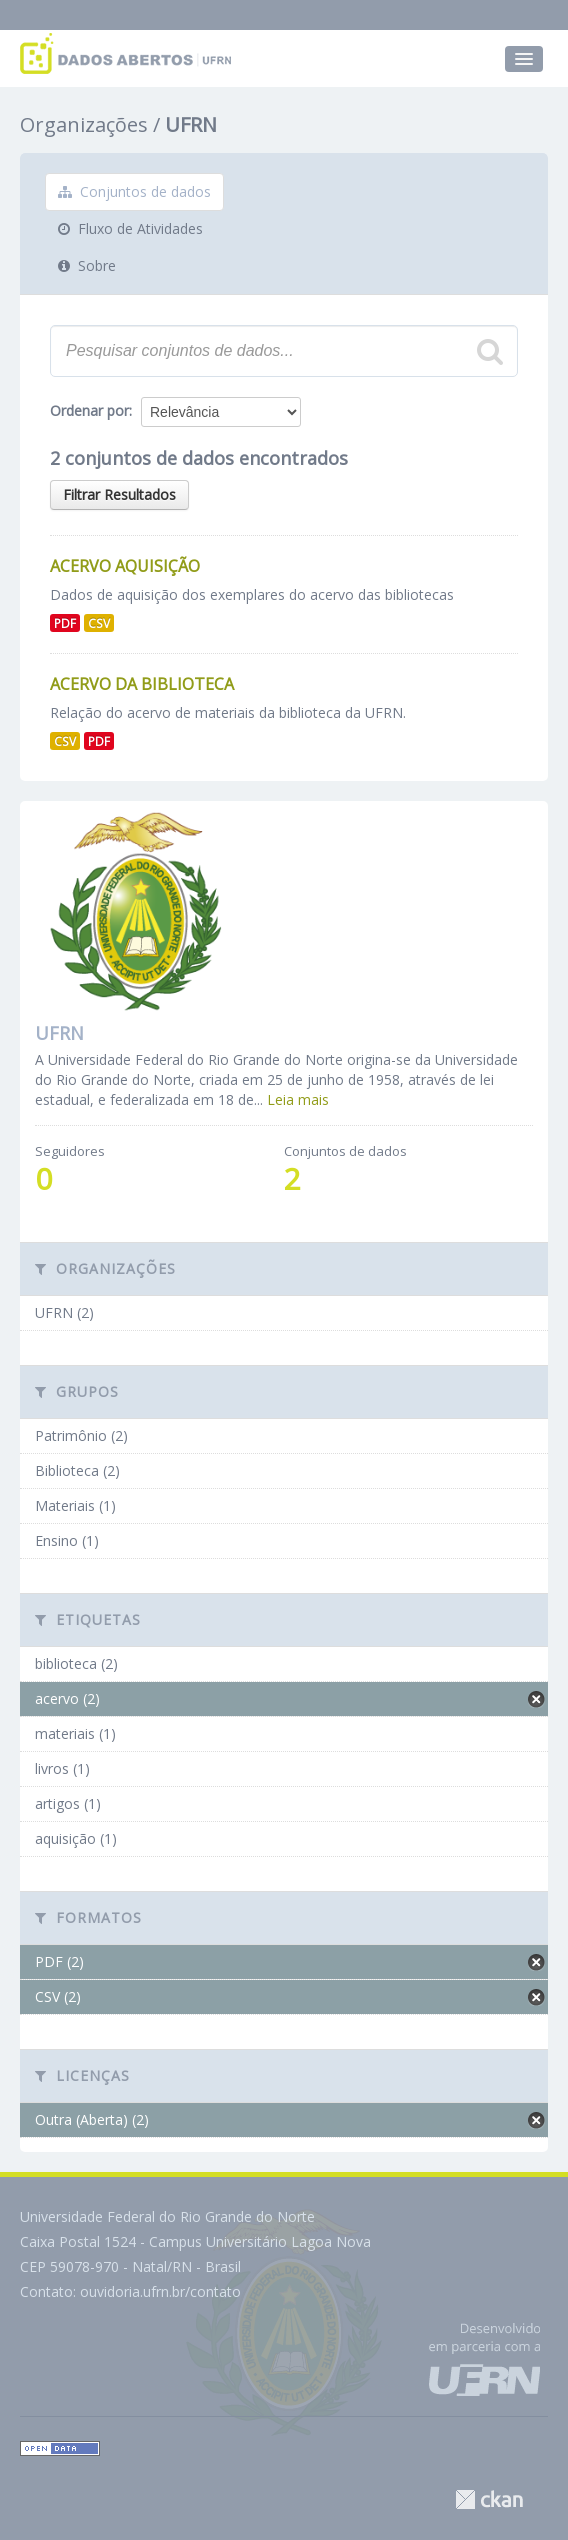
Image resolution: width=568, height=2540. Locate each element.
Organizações (84, 124)
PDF (65, 623)
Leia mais (298, 1099)
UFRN (191, 124)
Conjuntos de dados (134, 191)
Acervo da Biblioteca (142, 684)
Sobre (87, 265)
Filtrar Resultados (119, 494)
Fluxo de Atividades (130, 228)
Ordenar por (89, 410)
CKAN (489, 2499)
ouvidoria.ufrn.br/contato (160, 2291)
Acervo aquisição (125, 566)
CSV (99, 623)
